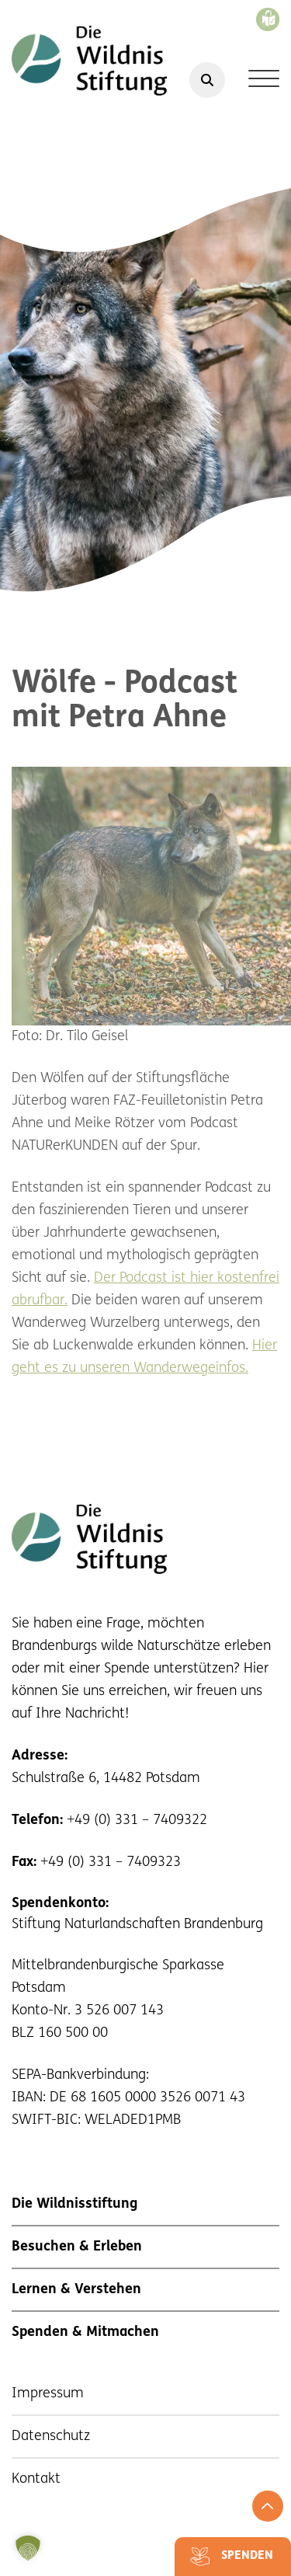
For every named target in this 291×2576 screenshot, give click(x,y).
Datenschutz (51, 2436)
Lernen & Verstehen (76, 2289)
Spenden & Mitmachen (85, 2332)
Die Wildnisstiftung (74, 2204)
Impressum (48, 2393)
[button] (28, 2548)
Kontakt (36, 2479)
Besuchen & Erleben (77, 2247)
